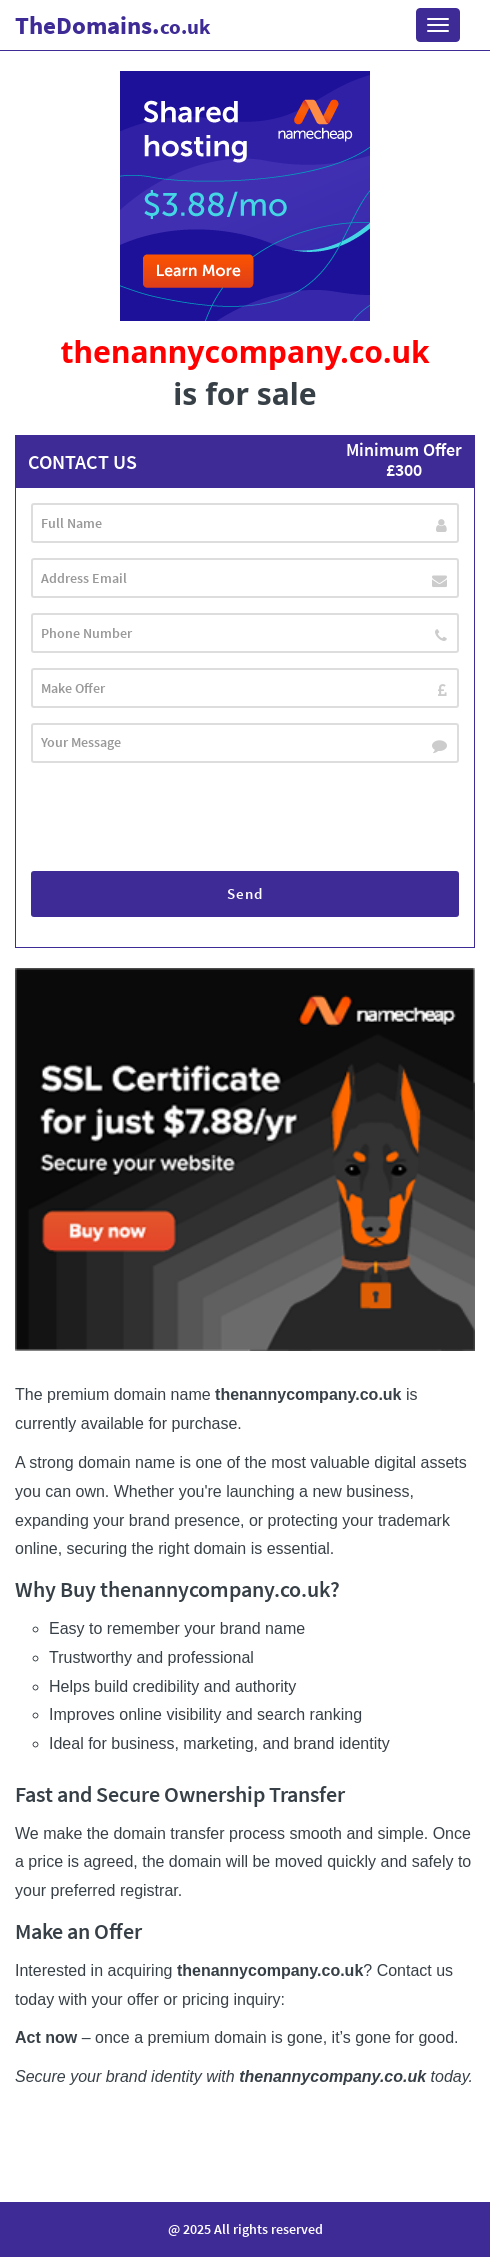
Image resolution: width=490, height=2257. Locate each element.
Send (245, 893)
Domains (113, 25)
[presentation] (183, 817)
